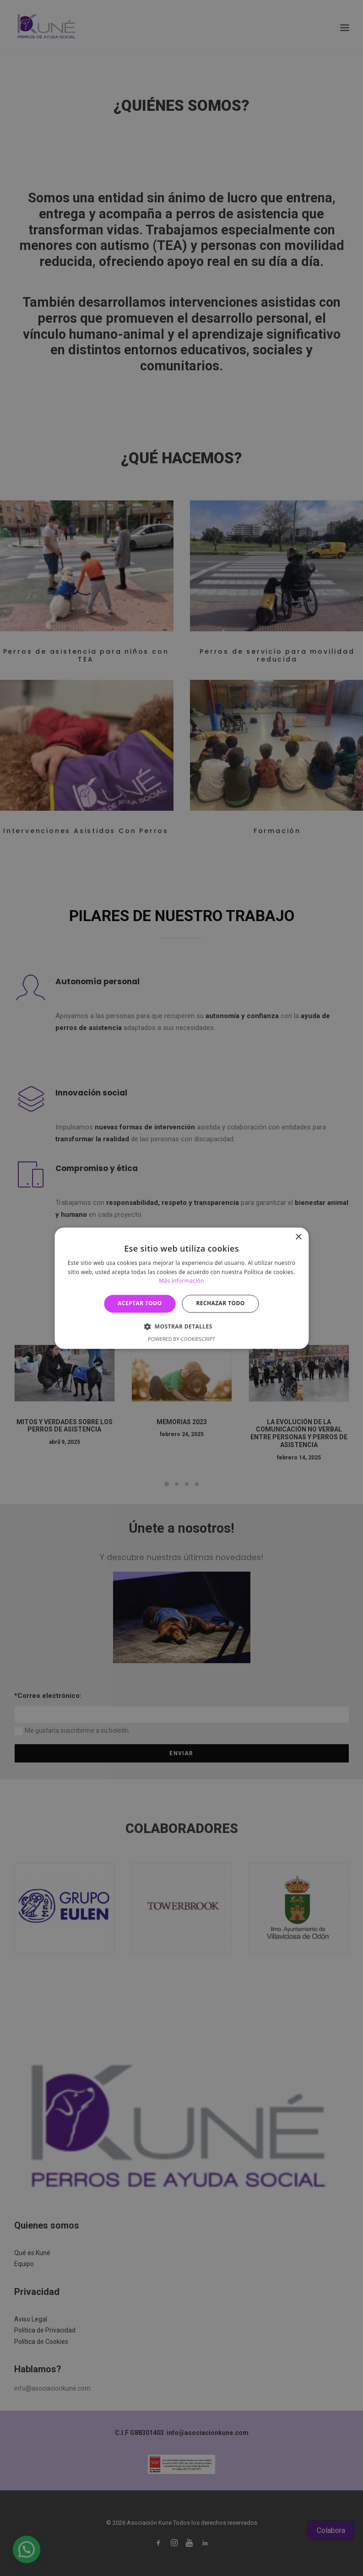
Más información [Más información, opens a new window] (181, 1281)
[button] (181, 1326)
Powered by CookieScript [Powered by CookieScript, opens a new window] (181, 1338)
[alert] (181, 1288)
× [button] (298, 1237)
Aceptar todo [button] (140, 1303)
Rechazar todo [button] (220, 1303)
